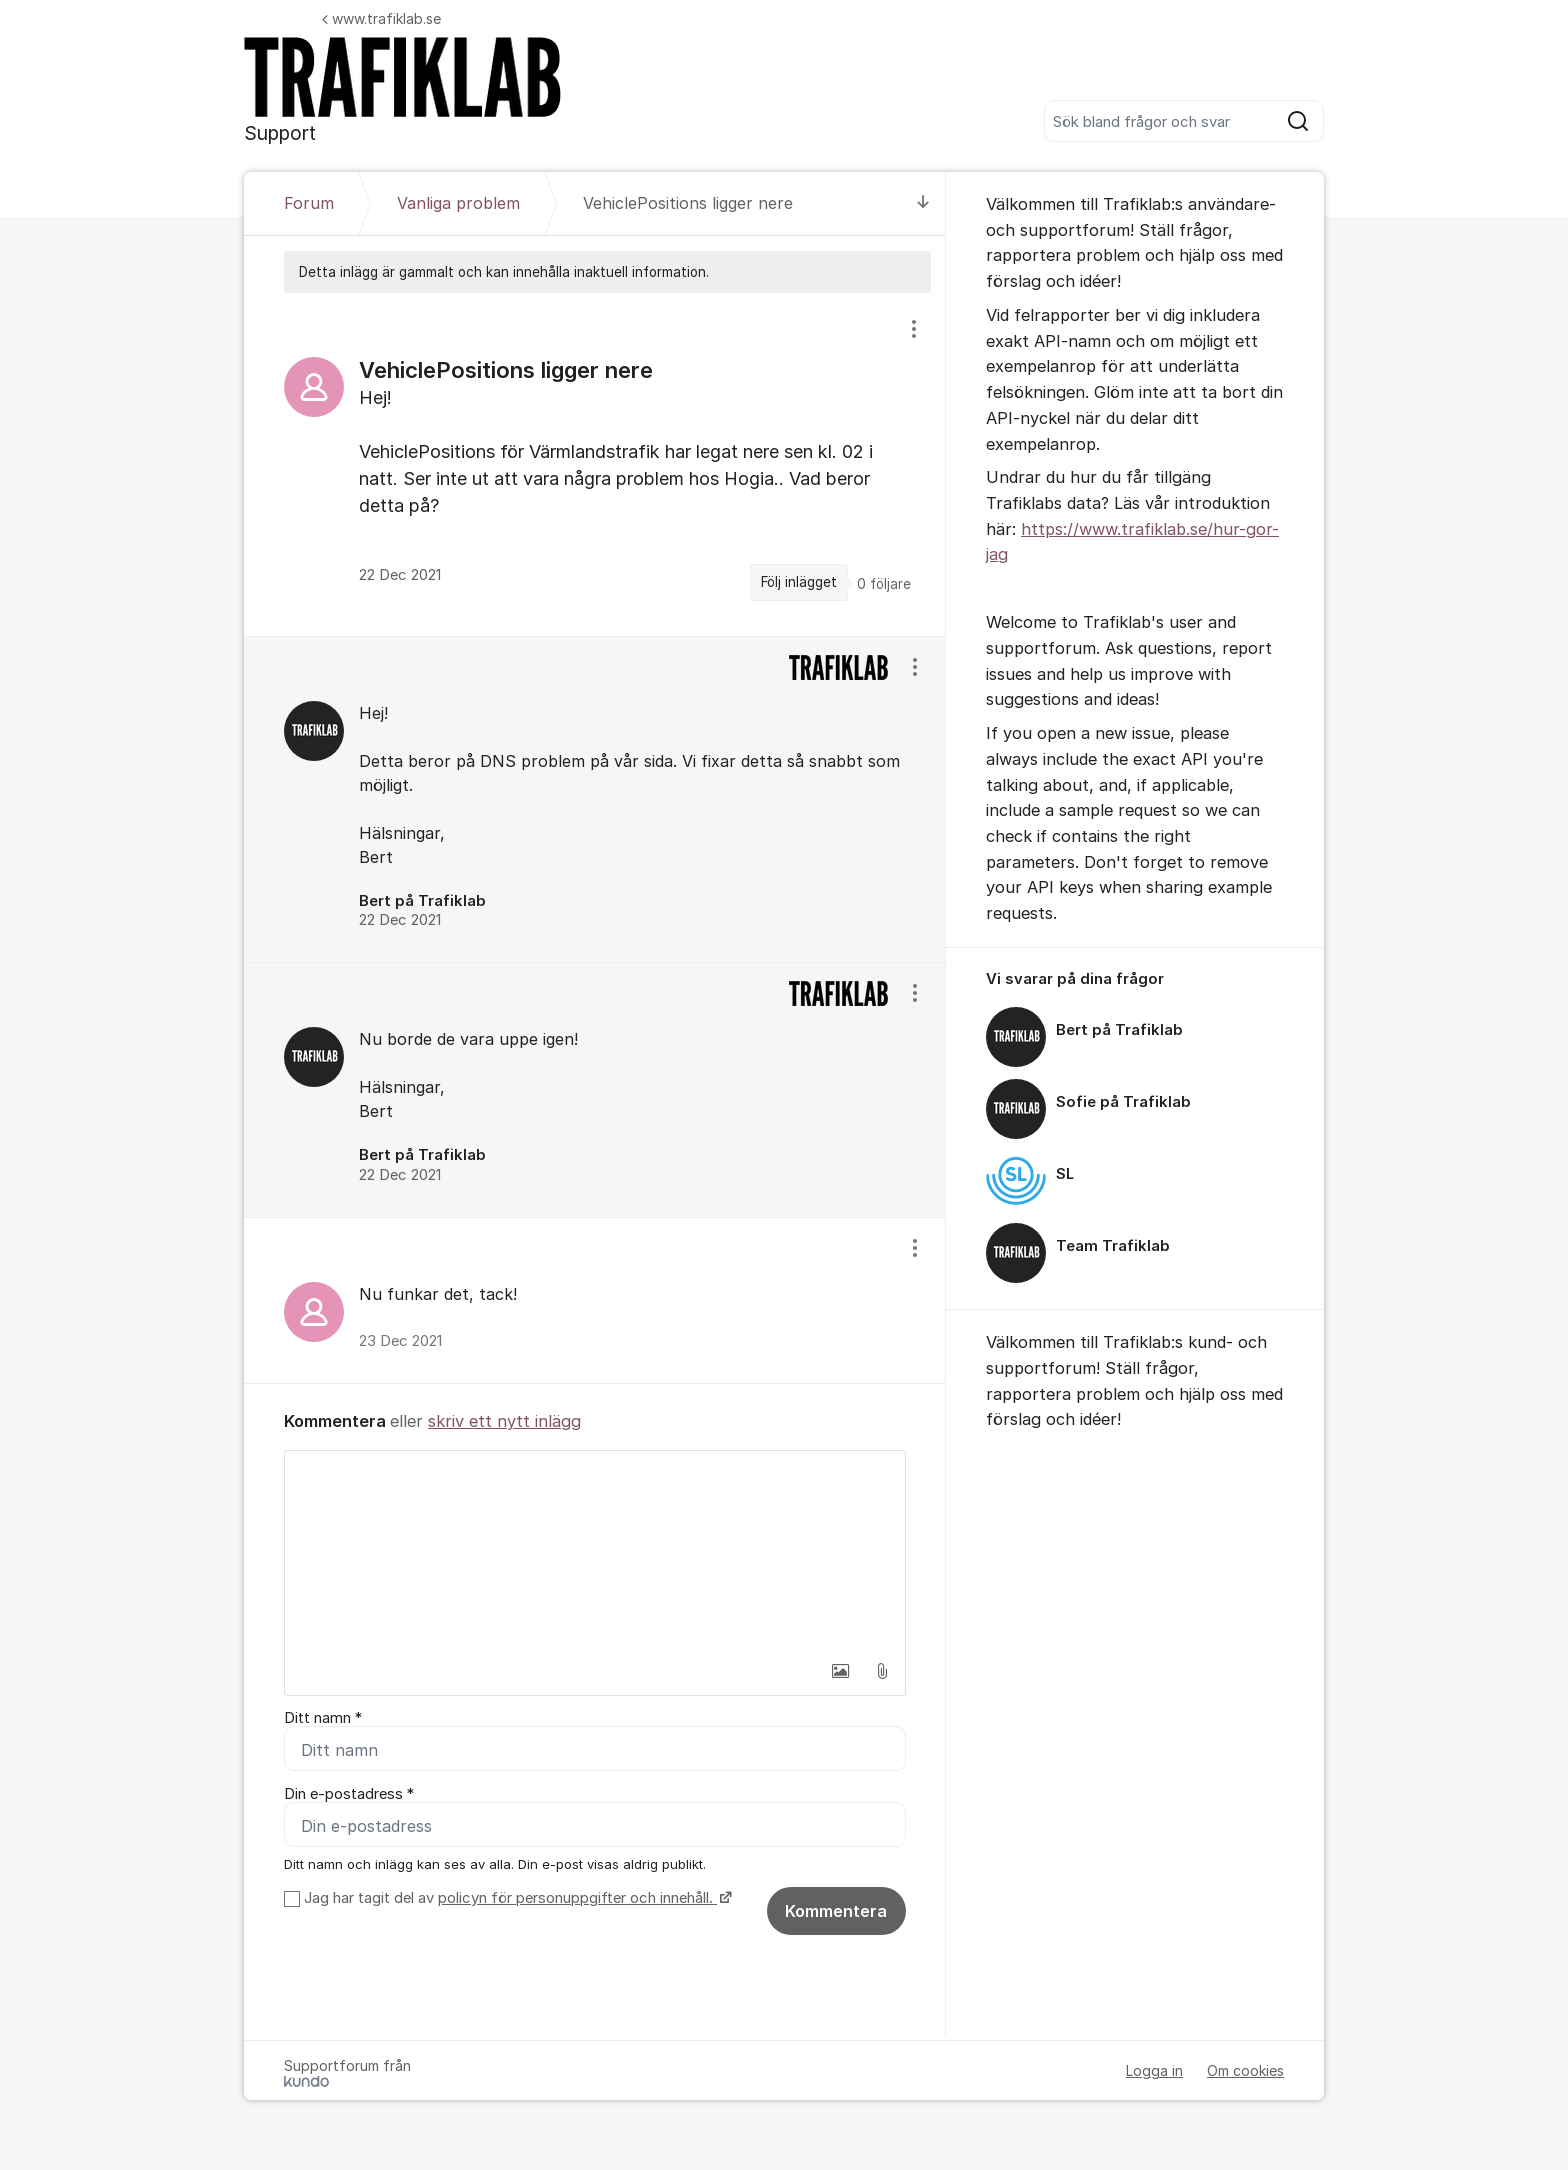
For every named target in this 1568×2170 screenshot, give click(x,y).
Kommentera (836, 1911)
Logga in (1154, 2070)
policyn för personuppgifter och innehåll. (577, 1898)
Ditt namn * (323, 1718)
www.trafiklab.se (381, 18)
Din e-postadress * (349, 1794)
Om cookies (1245, 2070)
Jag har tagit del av (515, 1898)
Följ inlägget (799, 582)
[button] (840, 1671)
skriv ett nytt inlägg (504, 1421)
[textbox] (595, 1551)
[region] (595, 464)
